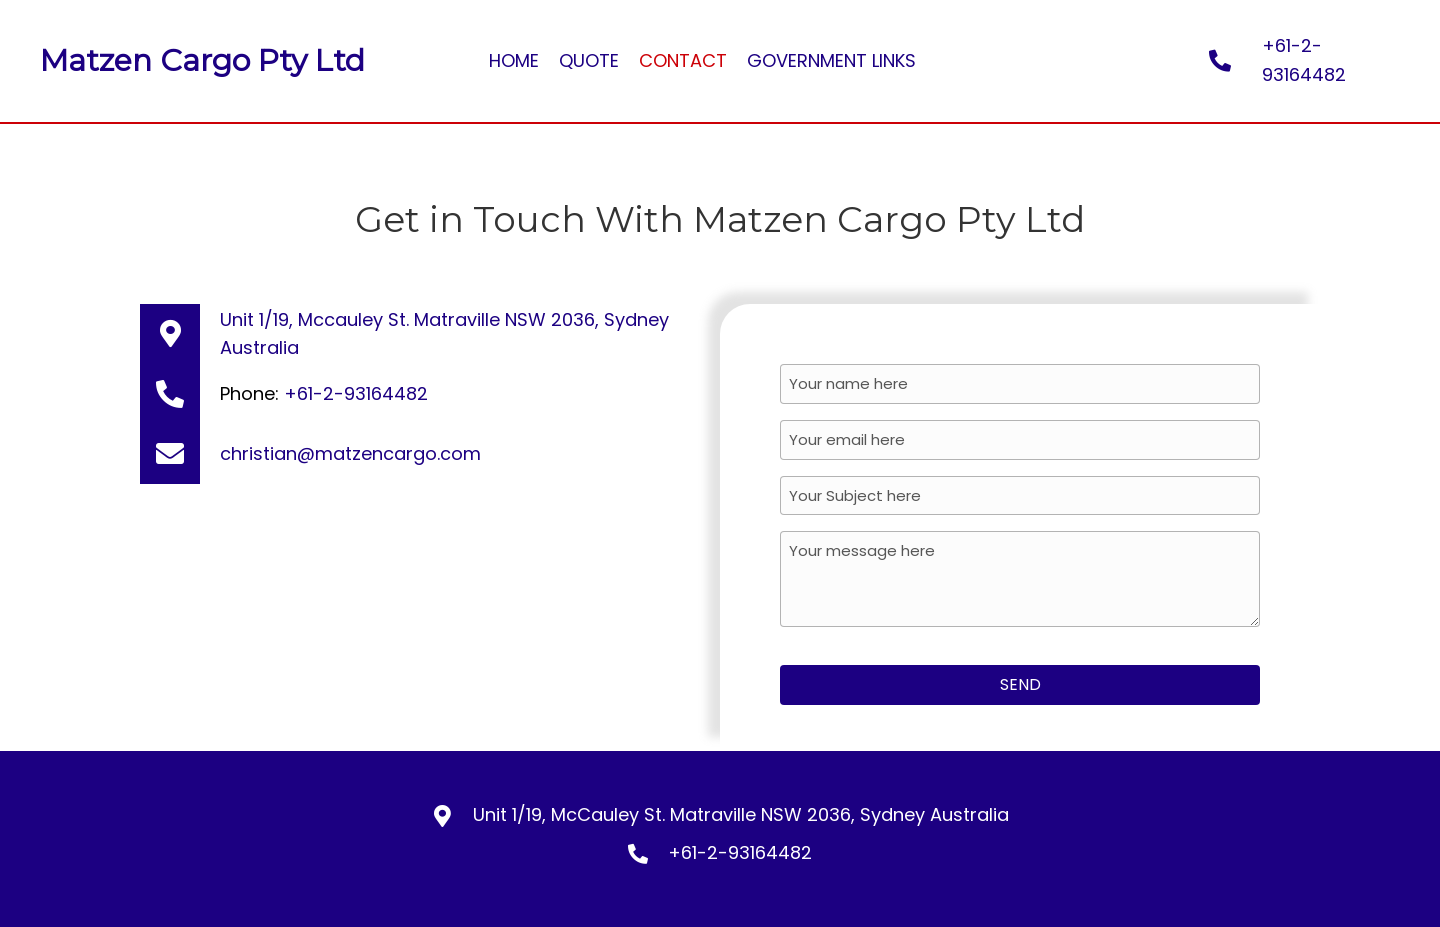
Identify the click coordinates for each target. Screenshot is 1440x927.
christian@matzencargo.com (350, 453)
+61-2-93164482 (356, 393)
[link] (514, 61)
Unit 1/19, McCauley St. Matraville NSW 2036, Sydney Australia (741, 813)
